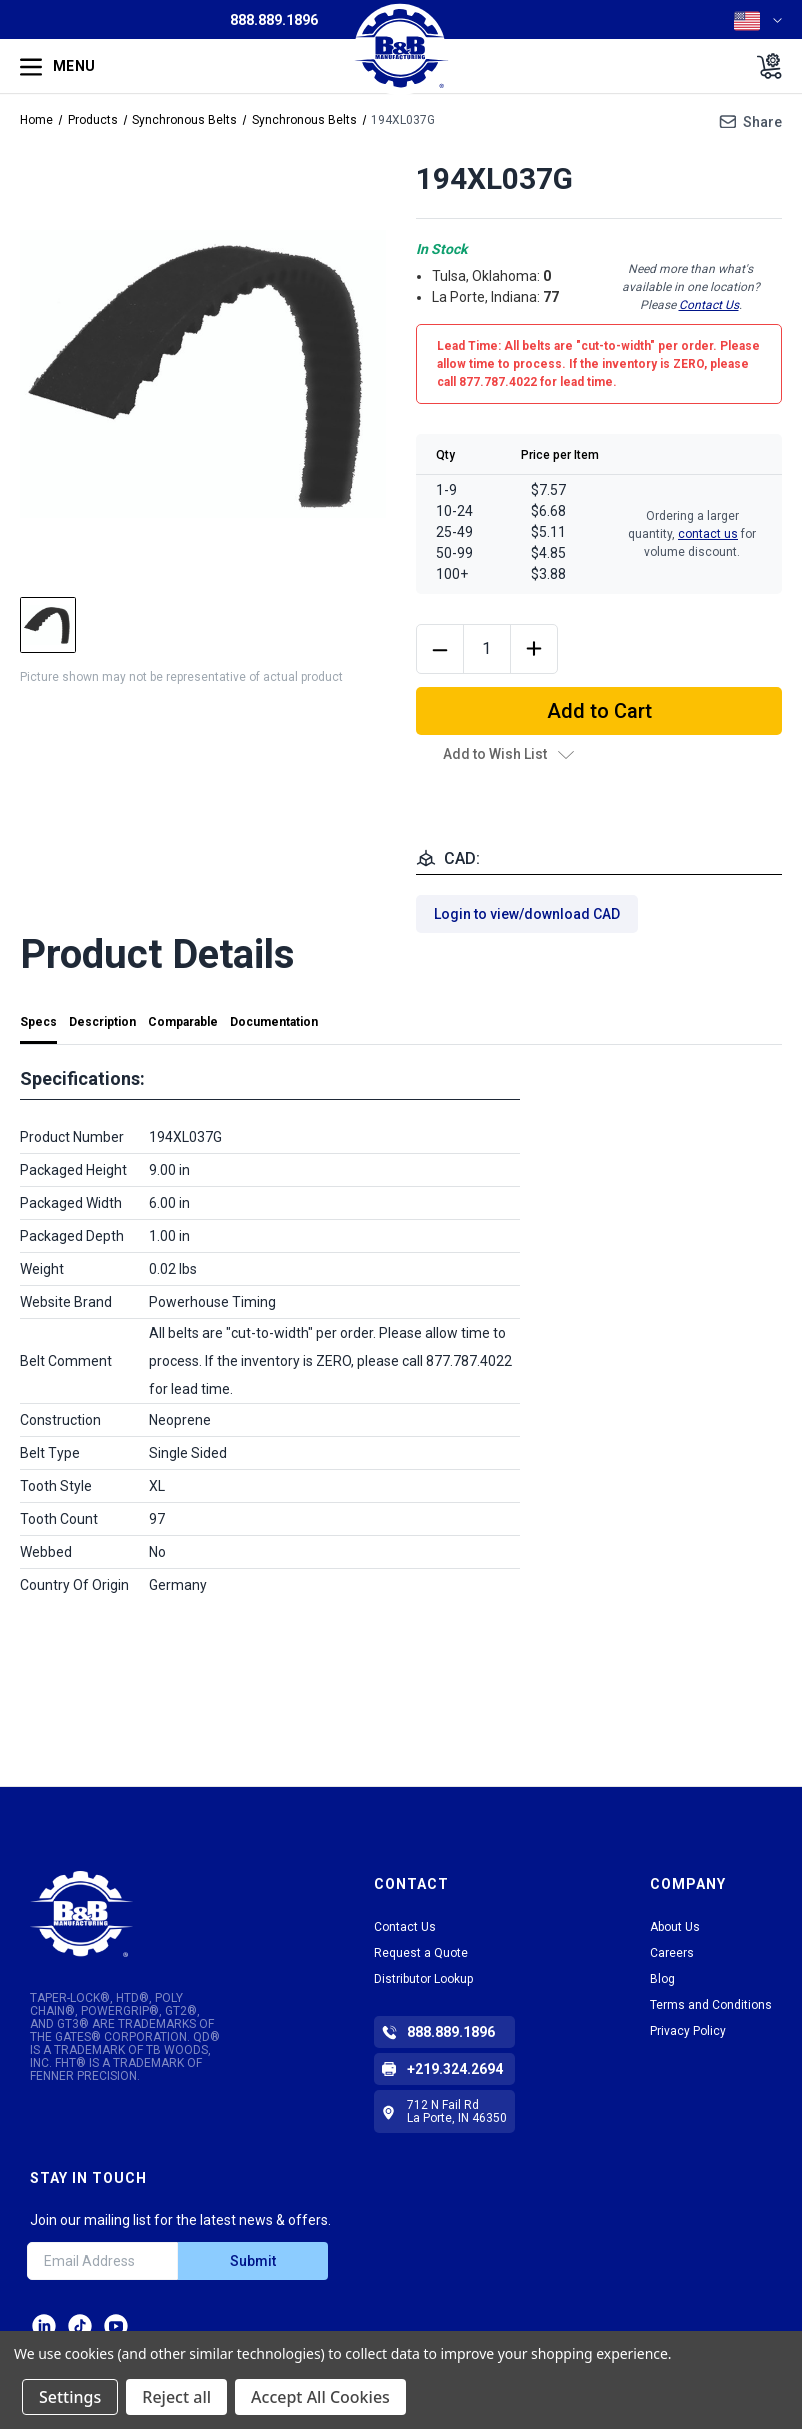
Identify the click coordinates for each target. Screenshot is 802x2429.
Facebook (116, 2326)
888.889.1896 (274, 20)
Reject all (176, 2397)
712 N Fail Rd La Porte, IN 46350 (457, 2111)
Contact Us (709, 305)
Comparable (183, 1022)
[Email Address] (102, 2261)
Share (762, 122)
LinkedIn (44, 2326)
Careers (672, 1953)
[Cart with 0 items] (763, 66)
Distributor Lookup (423, 1979)
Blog (662, 1979)
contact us (708, 534)
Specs (38, 1022)
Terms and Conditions (711, 2005)
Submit (253, 2261)
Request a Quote (421, 1953)
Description (102, 1022)
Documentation (274, 1022)
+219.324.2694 (455, 2069)
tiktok (80, 2326)
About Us (675, 1927)
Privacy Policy (688, 2031)
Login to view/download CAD (527, 914)
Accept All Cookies (320, 2397)
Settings (70, 2397)
